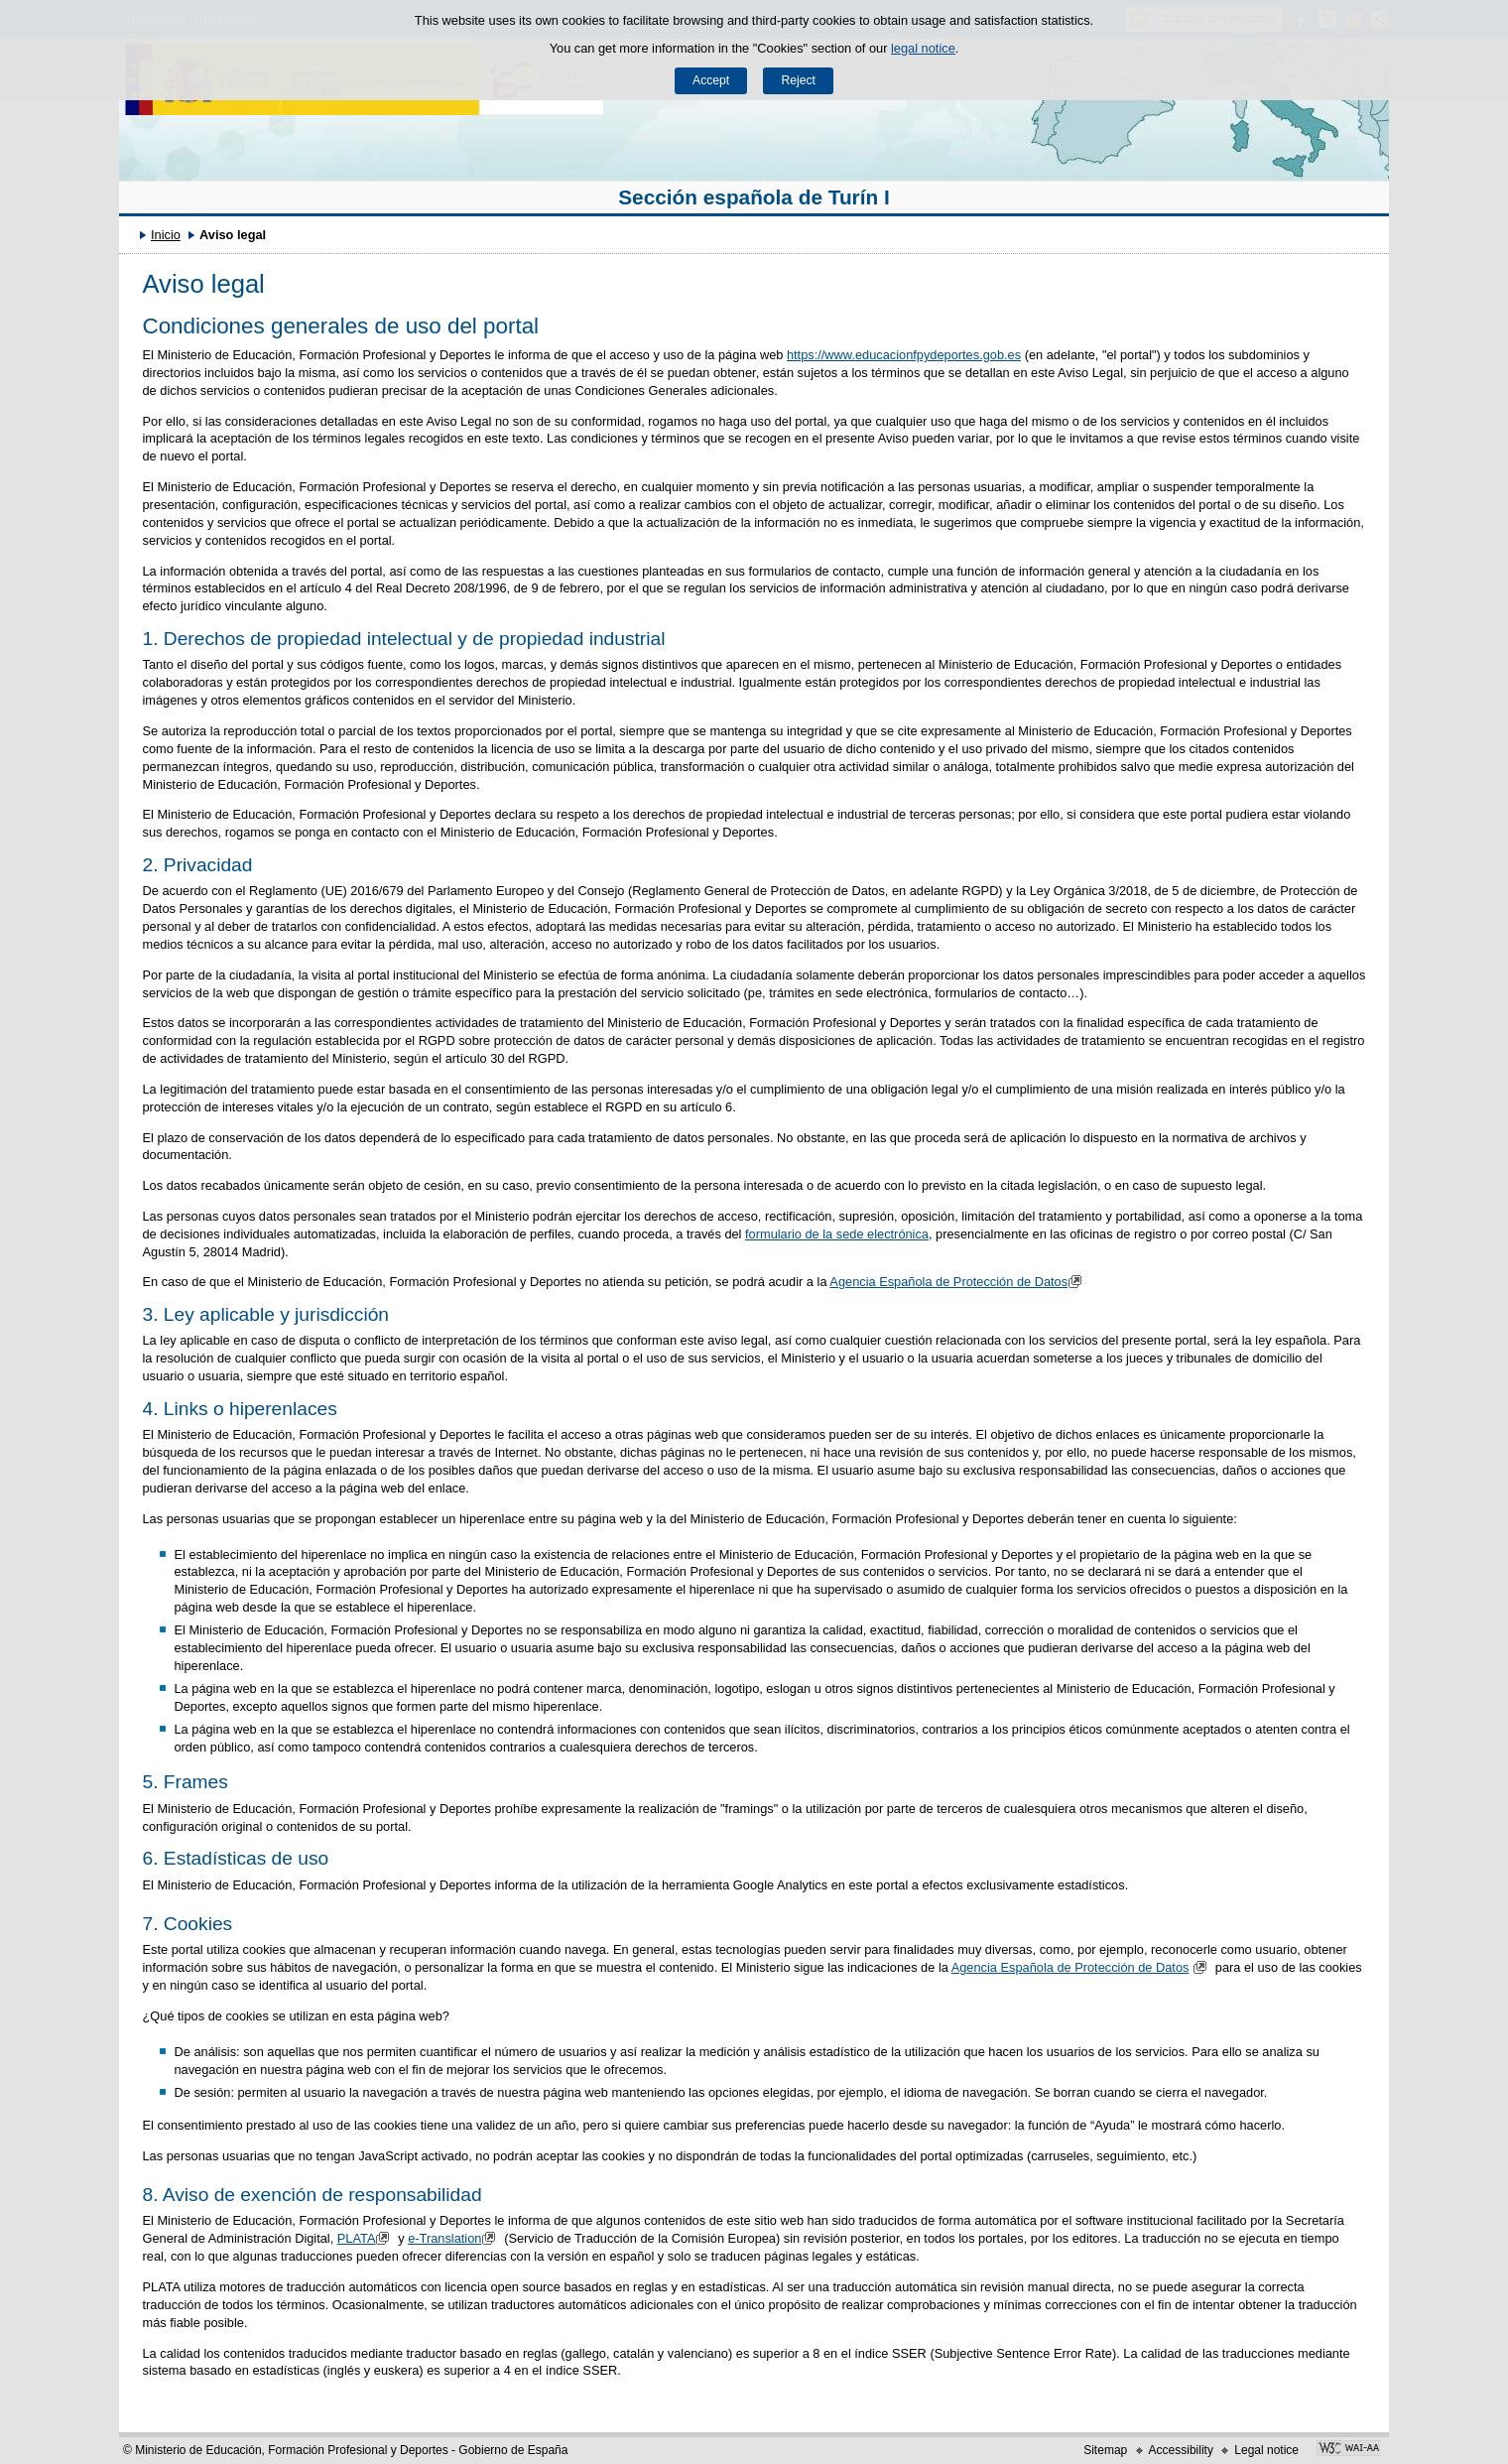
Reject (798, 80)
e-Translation (454, 2238)
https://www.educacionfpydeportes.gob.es (904, 354)
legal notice (923, 48)
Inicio (166, 234)
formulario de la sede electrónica (837, 1234)
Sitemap (1105, 2450)
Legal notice (1266, 2450)
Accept (710, 80)
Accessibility (1181, 2450)
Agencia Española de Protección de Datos (957, 1281)
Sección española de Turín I (754, 197)
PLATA (366, 2238)
